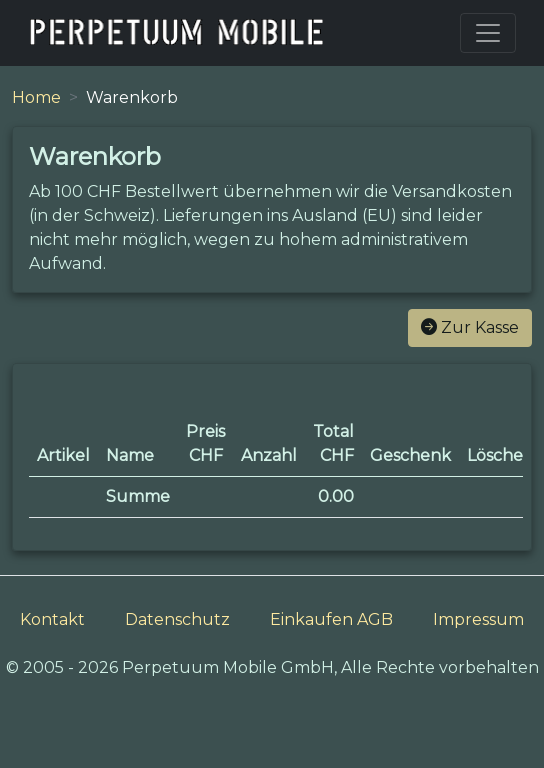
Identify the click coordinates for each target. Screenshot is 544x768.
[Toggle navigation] (488, 33)
